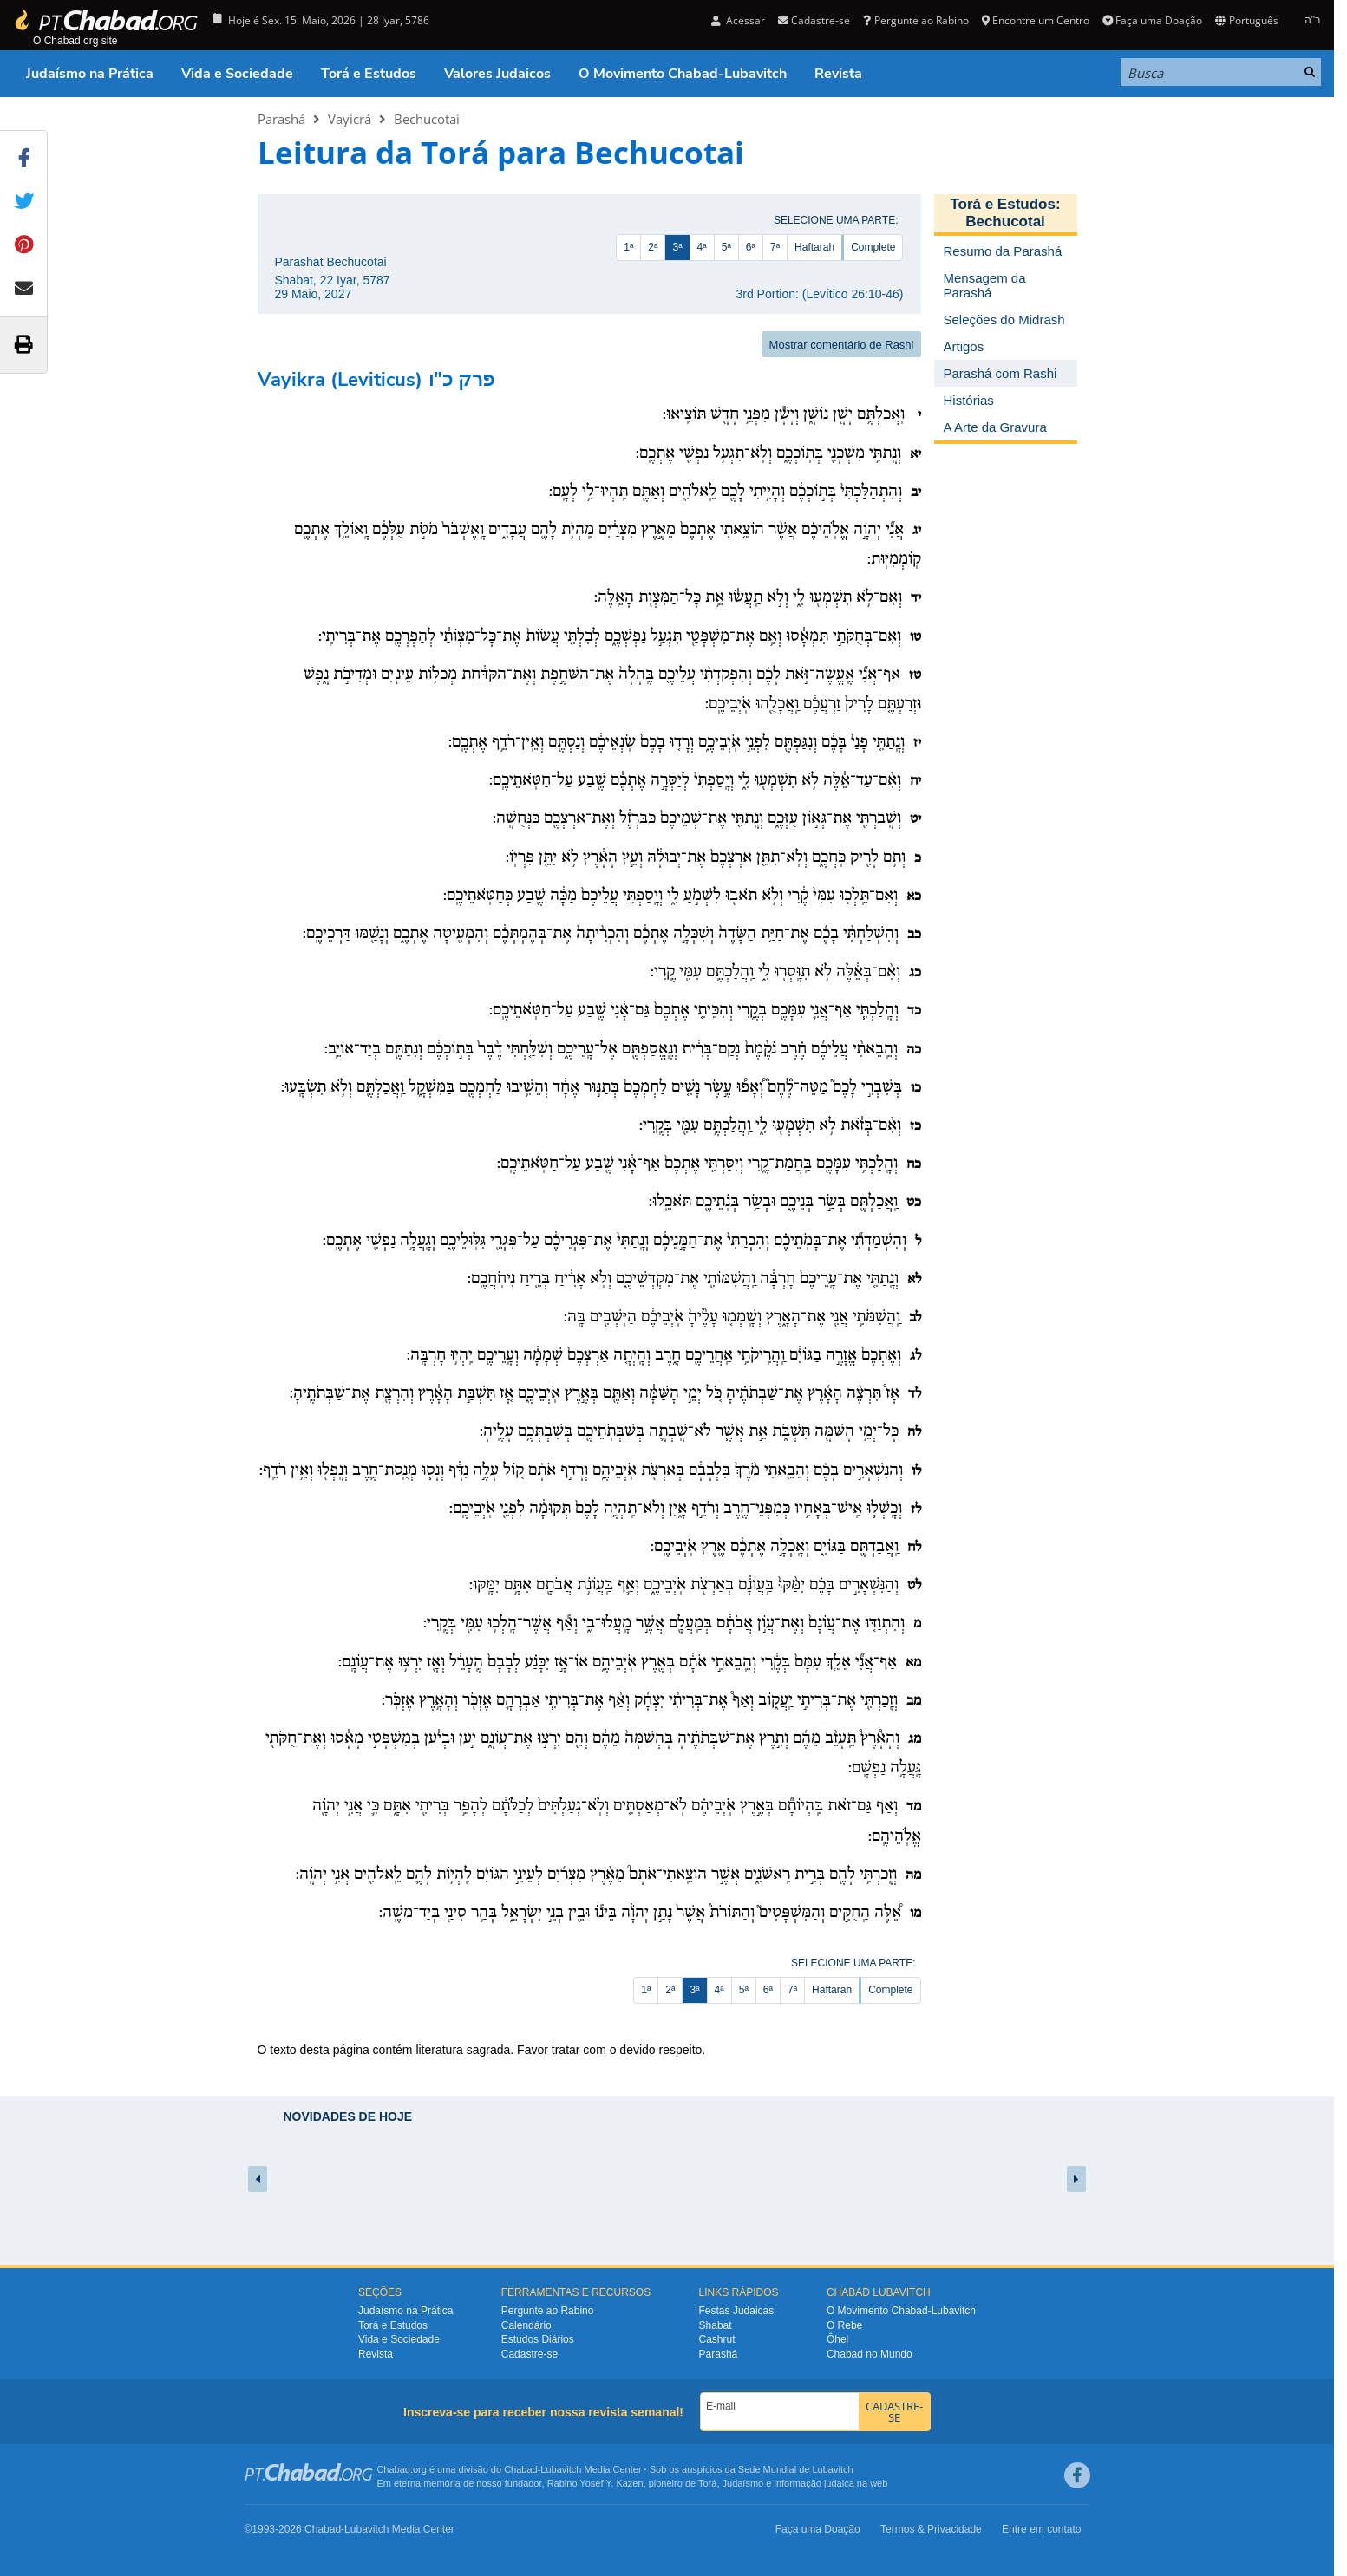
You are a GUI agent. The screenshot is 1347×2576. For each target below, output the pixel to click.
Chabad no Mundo (869, 2354)
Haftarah (814, 247)
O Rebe (844, 2325)
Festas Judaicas (737, 2311)
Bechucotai (427, 118)
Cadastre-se (814, 20)
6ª (750, 247)
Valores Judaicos (497, 73)
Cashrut (717, 2339)
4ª (702, 247)
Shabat (715, 2325)
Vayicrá (349, 118)
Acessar (738, 20)
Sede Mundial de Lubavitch (795, 2469)
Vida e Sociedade (237, 73)
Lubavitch (560, 2469)
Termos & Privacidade (931, 2529)
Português (1246, 20)
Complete (873, 247)
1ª (628, 247)
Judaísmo (743, 2483)
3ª (677, 247)
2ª (652, 247)
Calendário (526, 2325)
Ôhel (837, 2339)
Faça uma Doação (1152, 20)
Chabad (521, 2469)
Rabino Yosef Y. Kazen (595, 2483)
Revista (838, 73)
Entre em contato (1041, 2529)
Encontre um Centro (1035, 20)
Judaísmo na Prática (90, 73)
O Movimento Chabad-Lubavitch (683, 73)
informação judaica (813, 2483)
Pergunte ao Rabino (915, 20)
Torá (707, 2483)
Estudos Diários (537, 2339)
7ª (775, 247)
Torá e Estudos (368, 73)
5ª (726, 247)
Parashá (281, 118)
